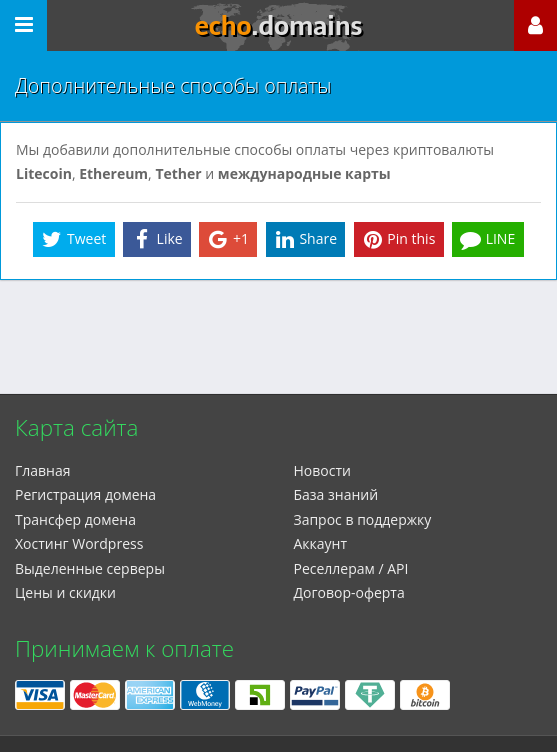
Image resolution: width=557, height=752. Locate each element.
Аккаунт (321, 543)
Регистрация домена (85, 494)
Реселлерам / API (351, 568)
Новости (322, 470)
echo (279, 26)
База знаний (336, 494)
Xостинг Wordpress (79, 543)
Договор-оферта (349, 592)
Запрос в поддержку (363, 519)
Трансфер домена (75, 519)
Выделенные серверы (90, 568)
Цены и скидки (65, 592)
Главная (43, 470)
